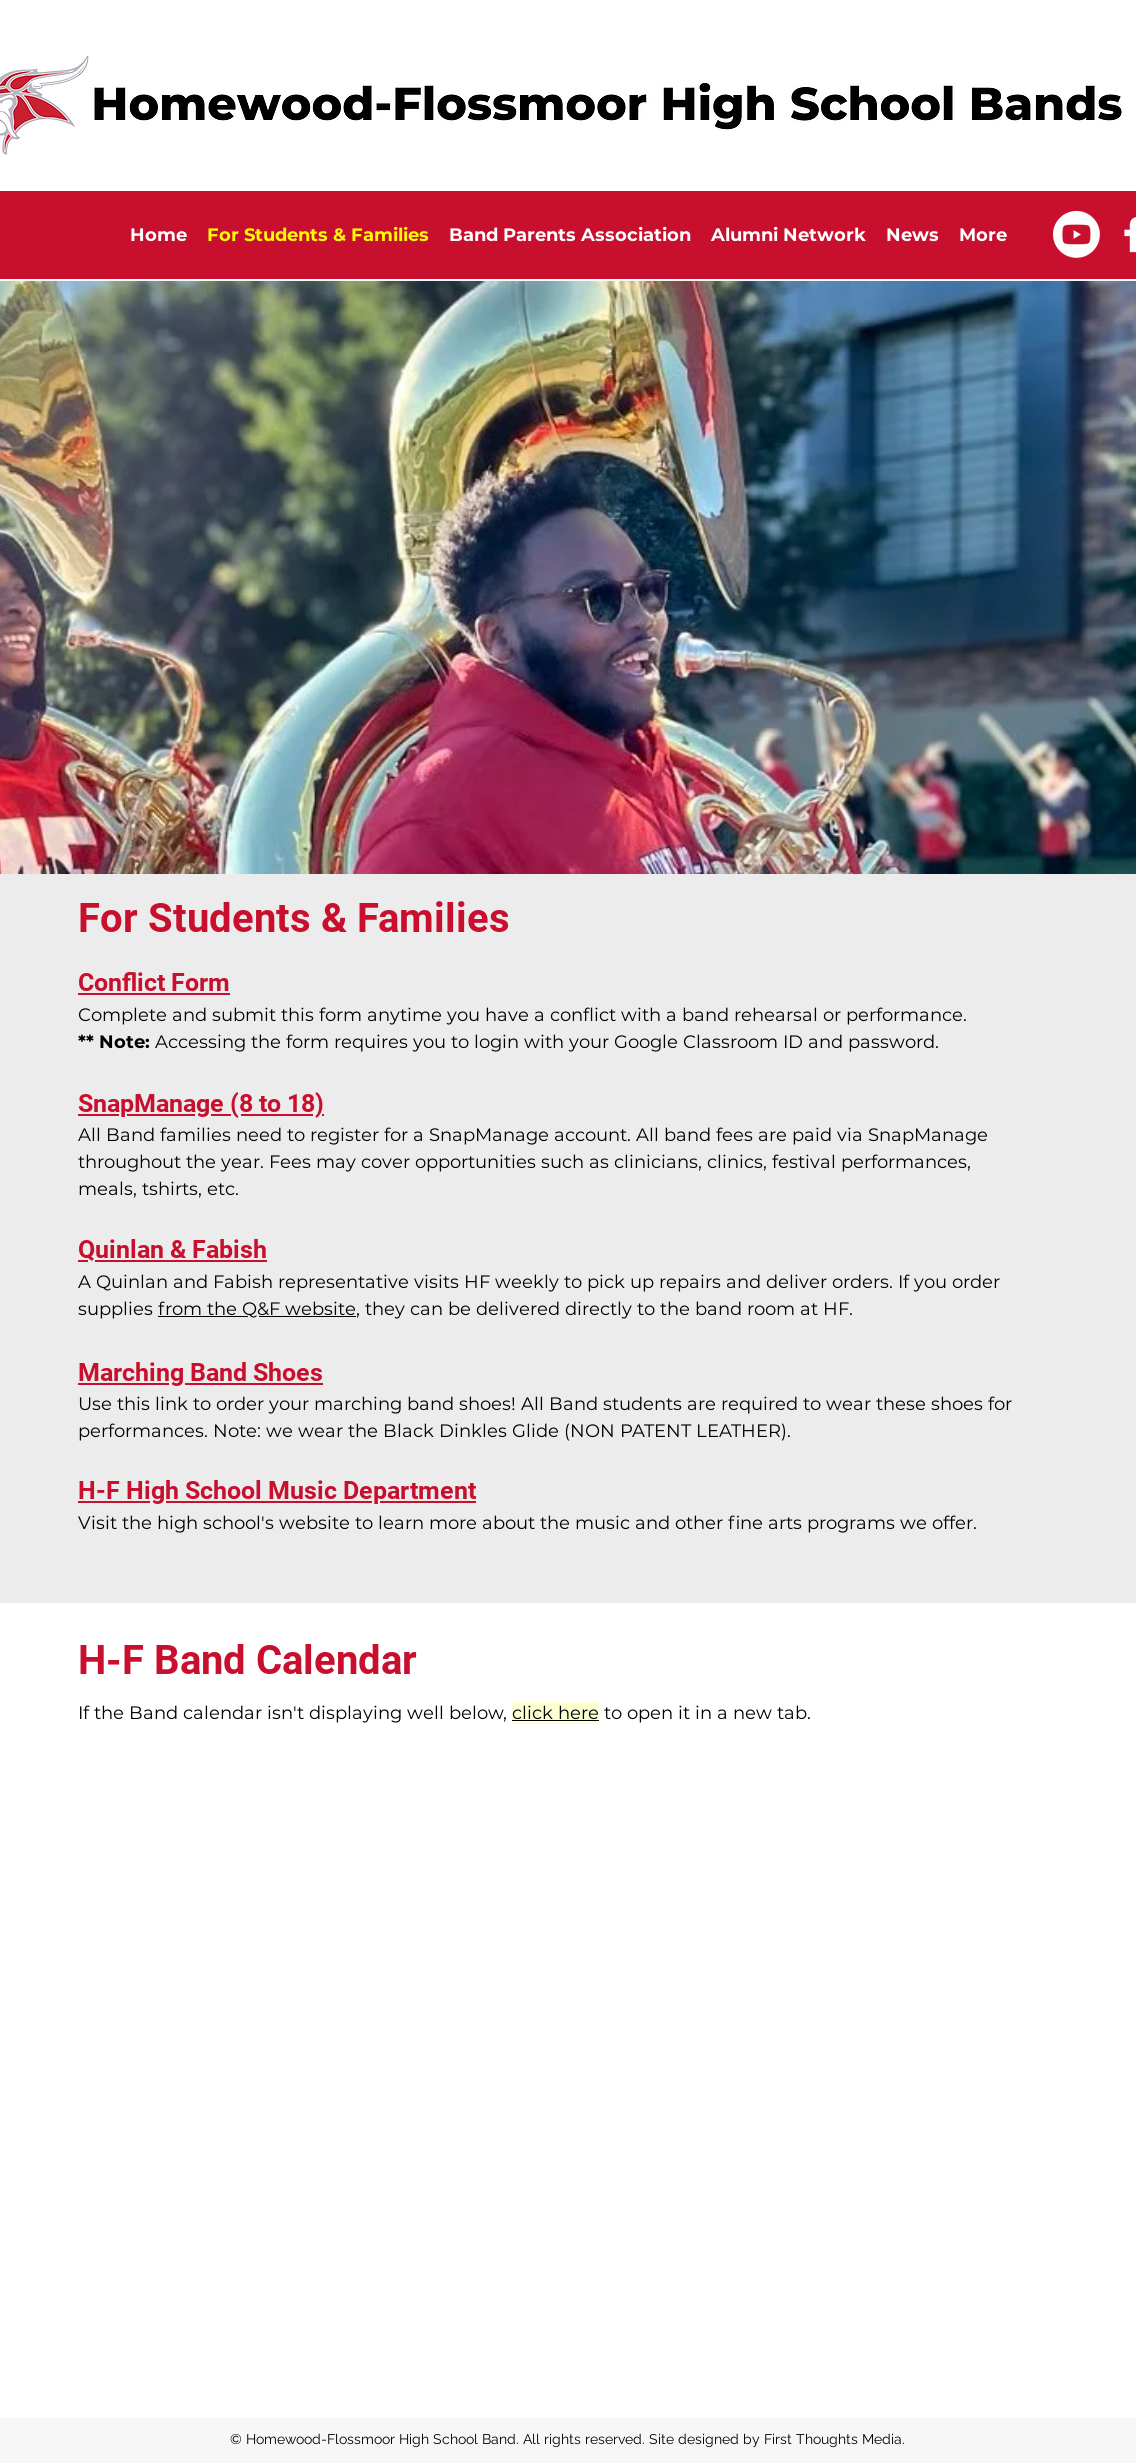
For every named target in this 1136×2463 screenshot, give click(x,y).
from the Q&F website (257, 1309)
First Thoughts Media (833, 2439)
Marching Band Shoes (200, 1372)
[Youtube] (1076, 234)
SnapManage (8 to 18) (201, 1103)
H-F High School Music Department (277, 1490)
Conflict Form (154, 982)
